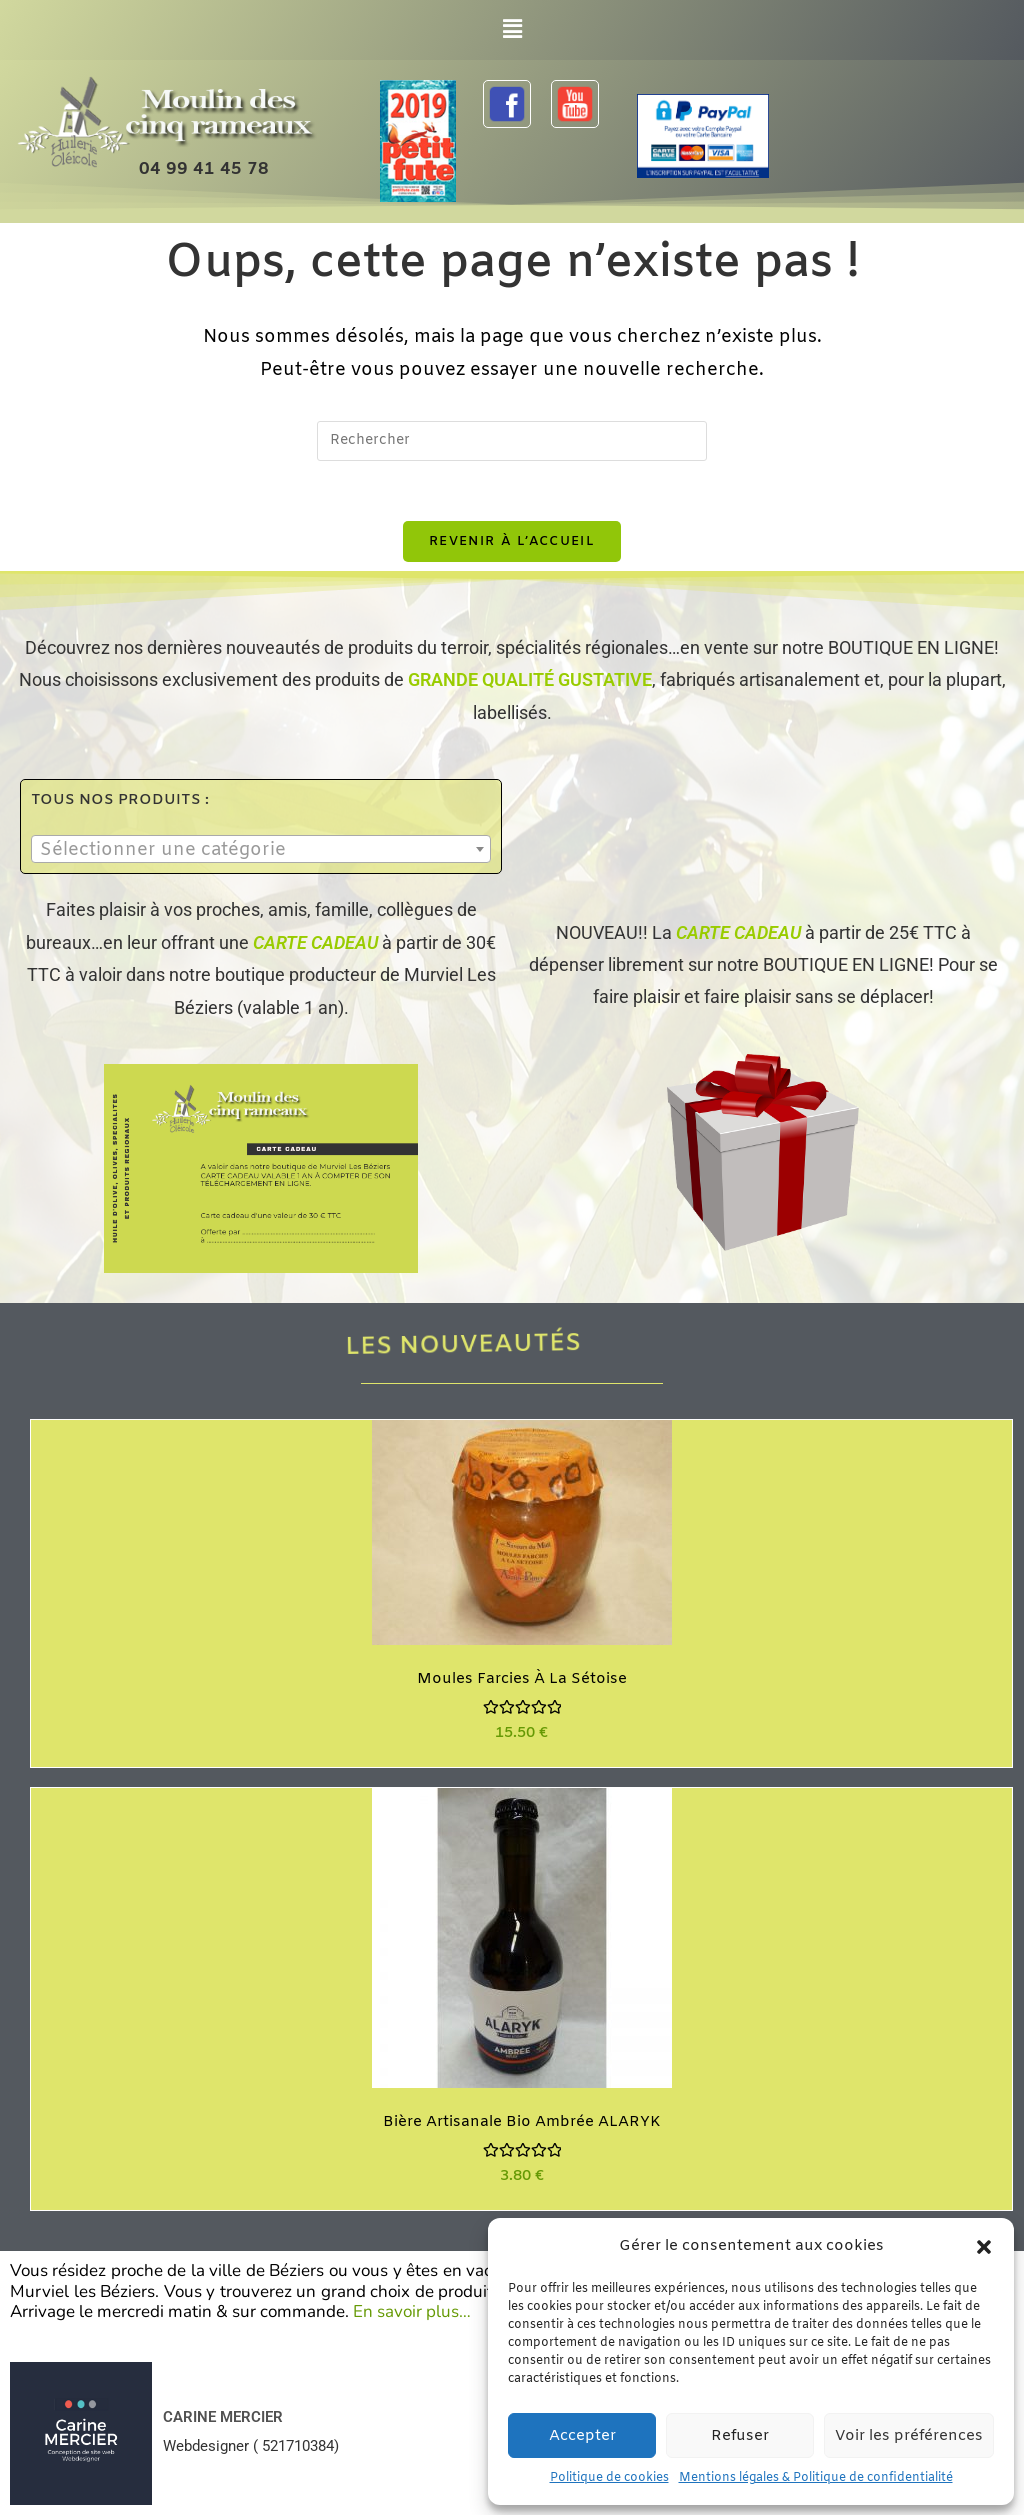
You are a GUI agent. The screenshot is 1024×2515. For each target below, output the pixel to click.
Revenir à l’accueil (512, 541)
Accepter (582, 2436)
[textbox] (261, 851)
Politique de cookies (609, 2478)
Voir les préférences (909, 2436)
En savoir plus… (412, 2311)
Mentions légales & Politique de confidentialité (816, 2478)
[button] (984, 2247)
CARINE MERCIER (223, 2417)
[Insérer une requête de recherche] (512, 441)
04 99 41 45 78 (204, 169)
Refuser (740, 2436)
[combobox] (261, 850)
